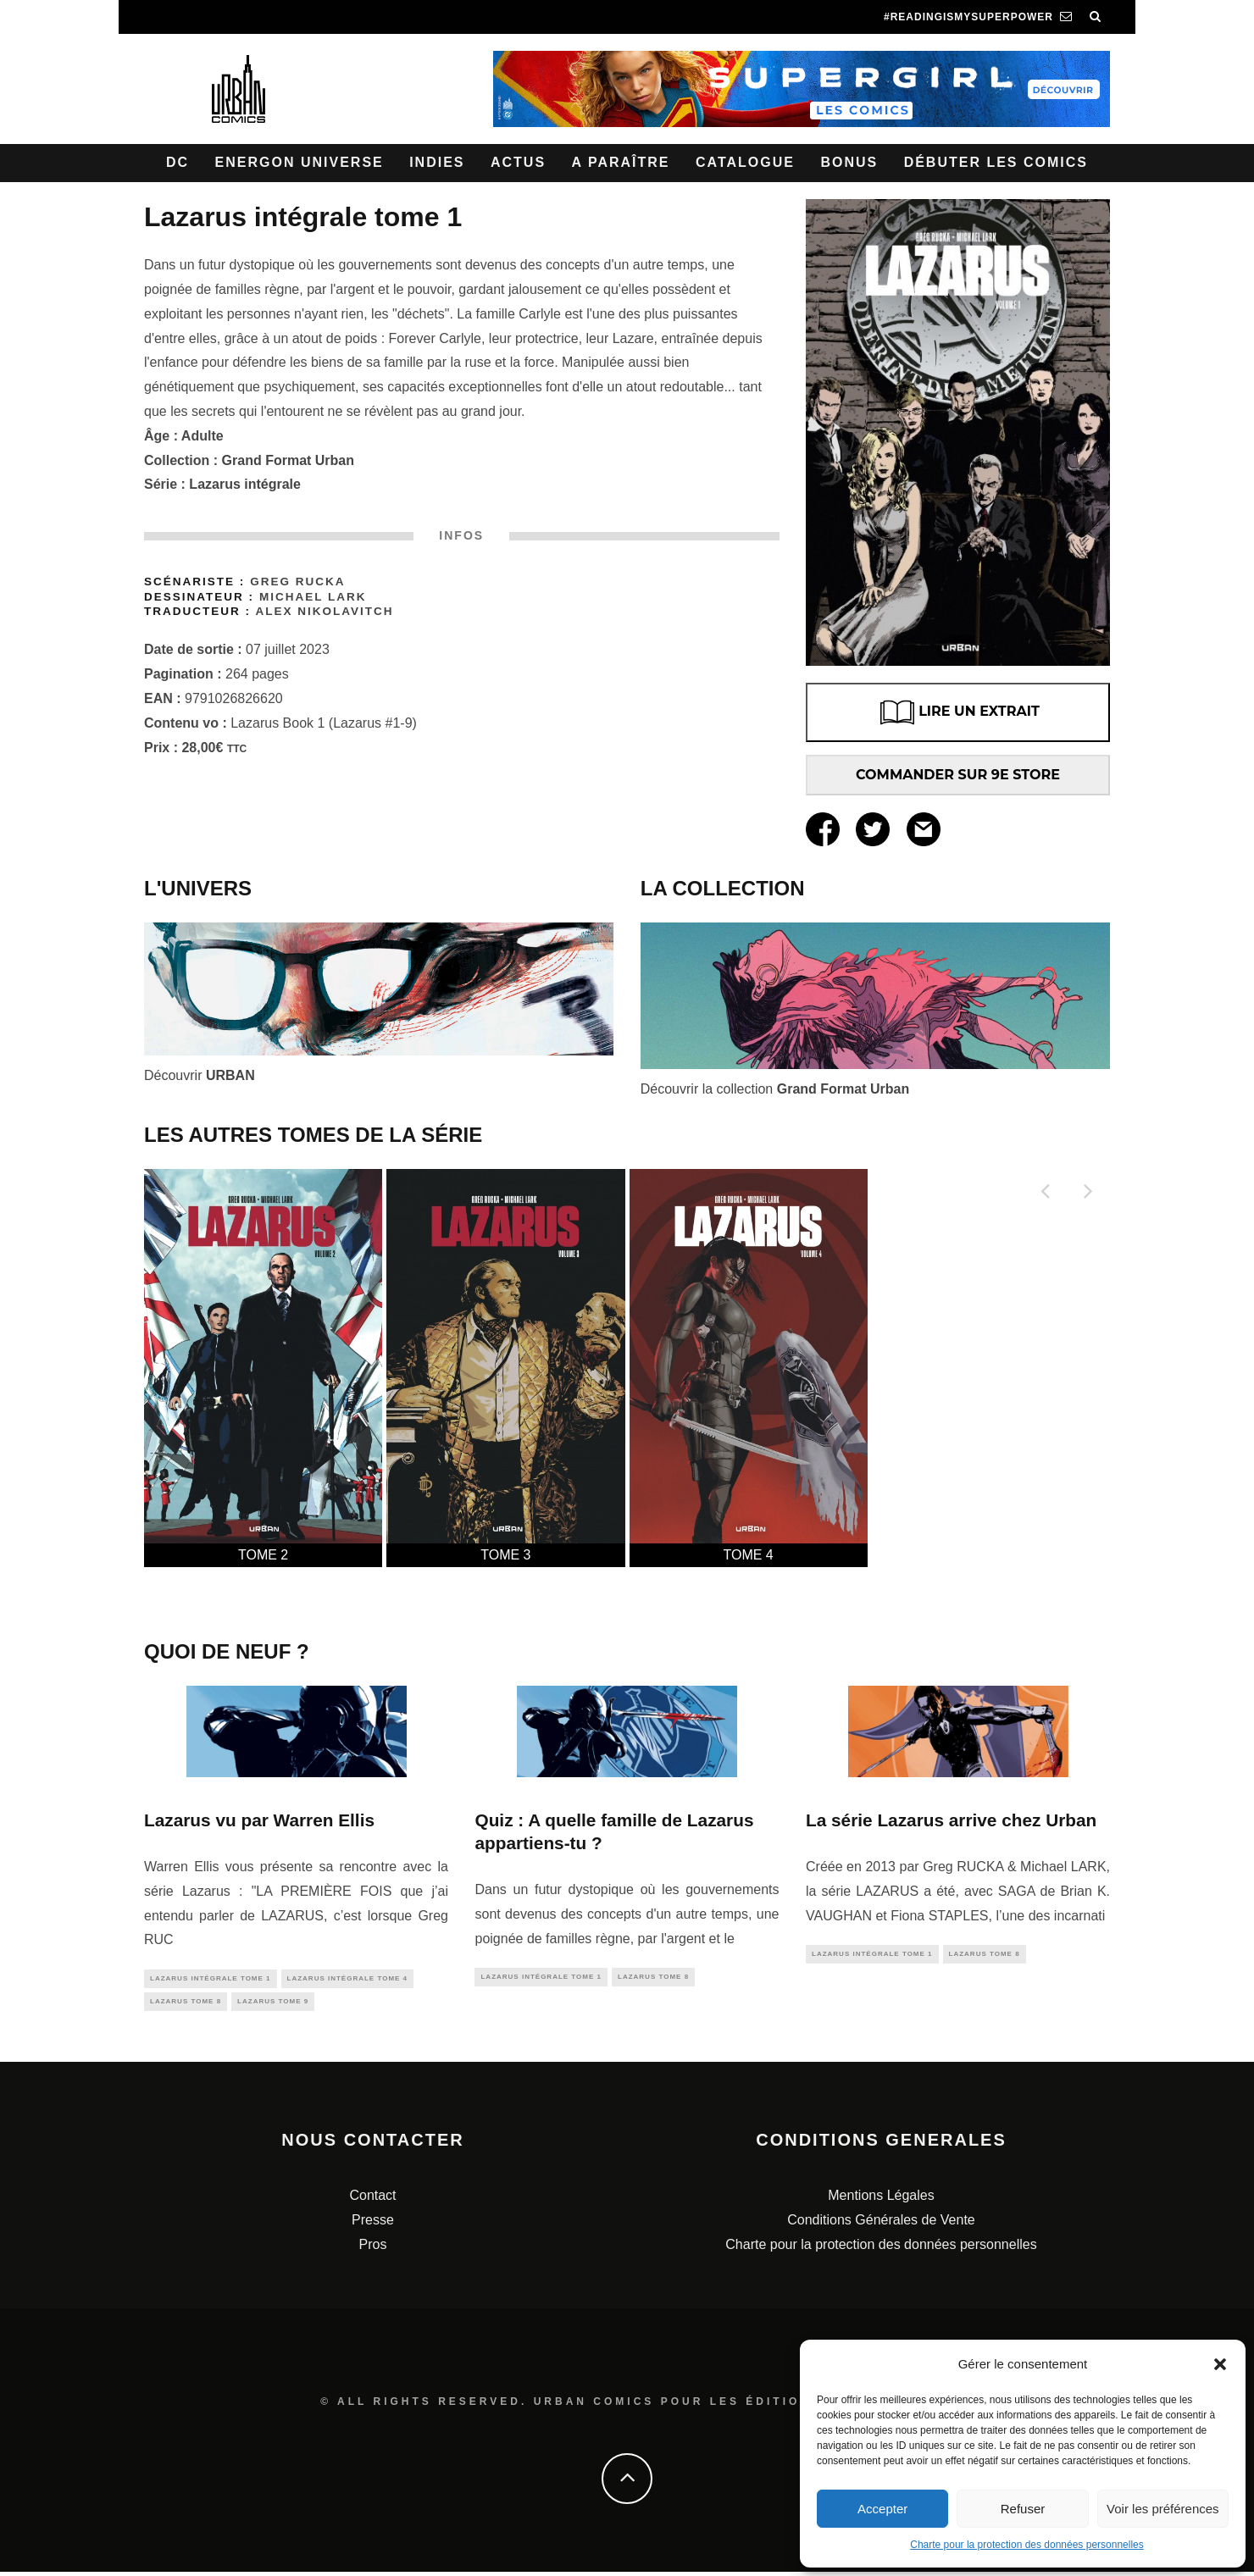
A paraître (621, 162)
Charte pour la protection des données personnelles (1027, 2545)
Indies (436, 162)
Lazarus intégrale (245, 484)
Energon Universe (299, 162)
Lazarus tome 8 (185, 2004)
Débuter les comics (996, 162)
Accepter (882, 2508)
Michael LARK (313, 596)
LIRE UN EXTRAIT (958, 712)
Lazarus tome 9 (272, 2004)
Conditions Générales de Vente (880, 2224)
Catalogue (745, 162)
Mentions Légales (881, 2199)
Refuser (1023, 2508)
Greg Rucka (297, 581)
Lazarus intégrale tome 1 (210, 1979)
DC (177, 162)
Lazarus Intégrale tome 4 (347, 1979)
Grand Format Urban (288, 460)
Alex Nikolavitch (324, 611)
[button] (1220, 2364)
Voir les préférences (1163, 2508)
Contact (372, 2199)
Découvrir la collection (775, 1089)
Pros (373, 2248)
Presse (373, 2224)
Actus (518, 162)
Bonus (849, 162)
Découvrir (199, 1075)
